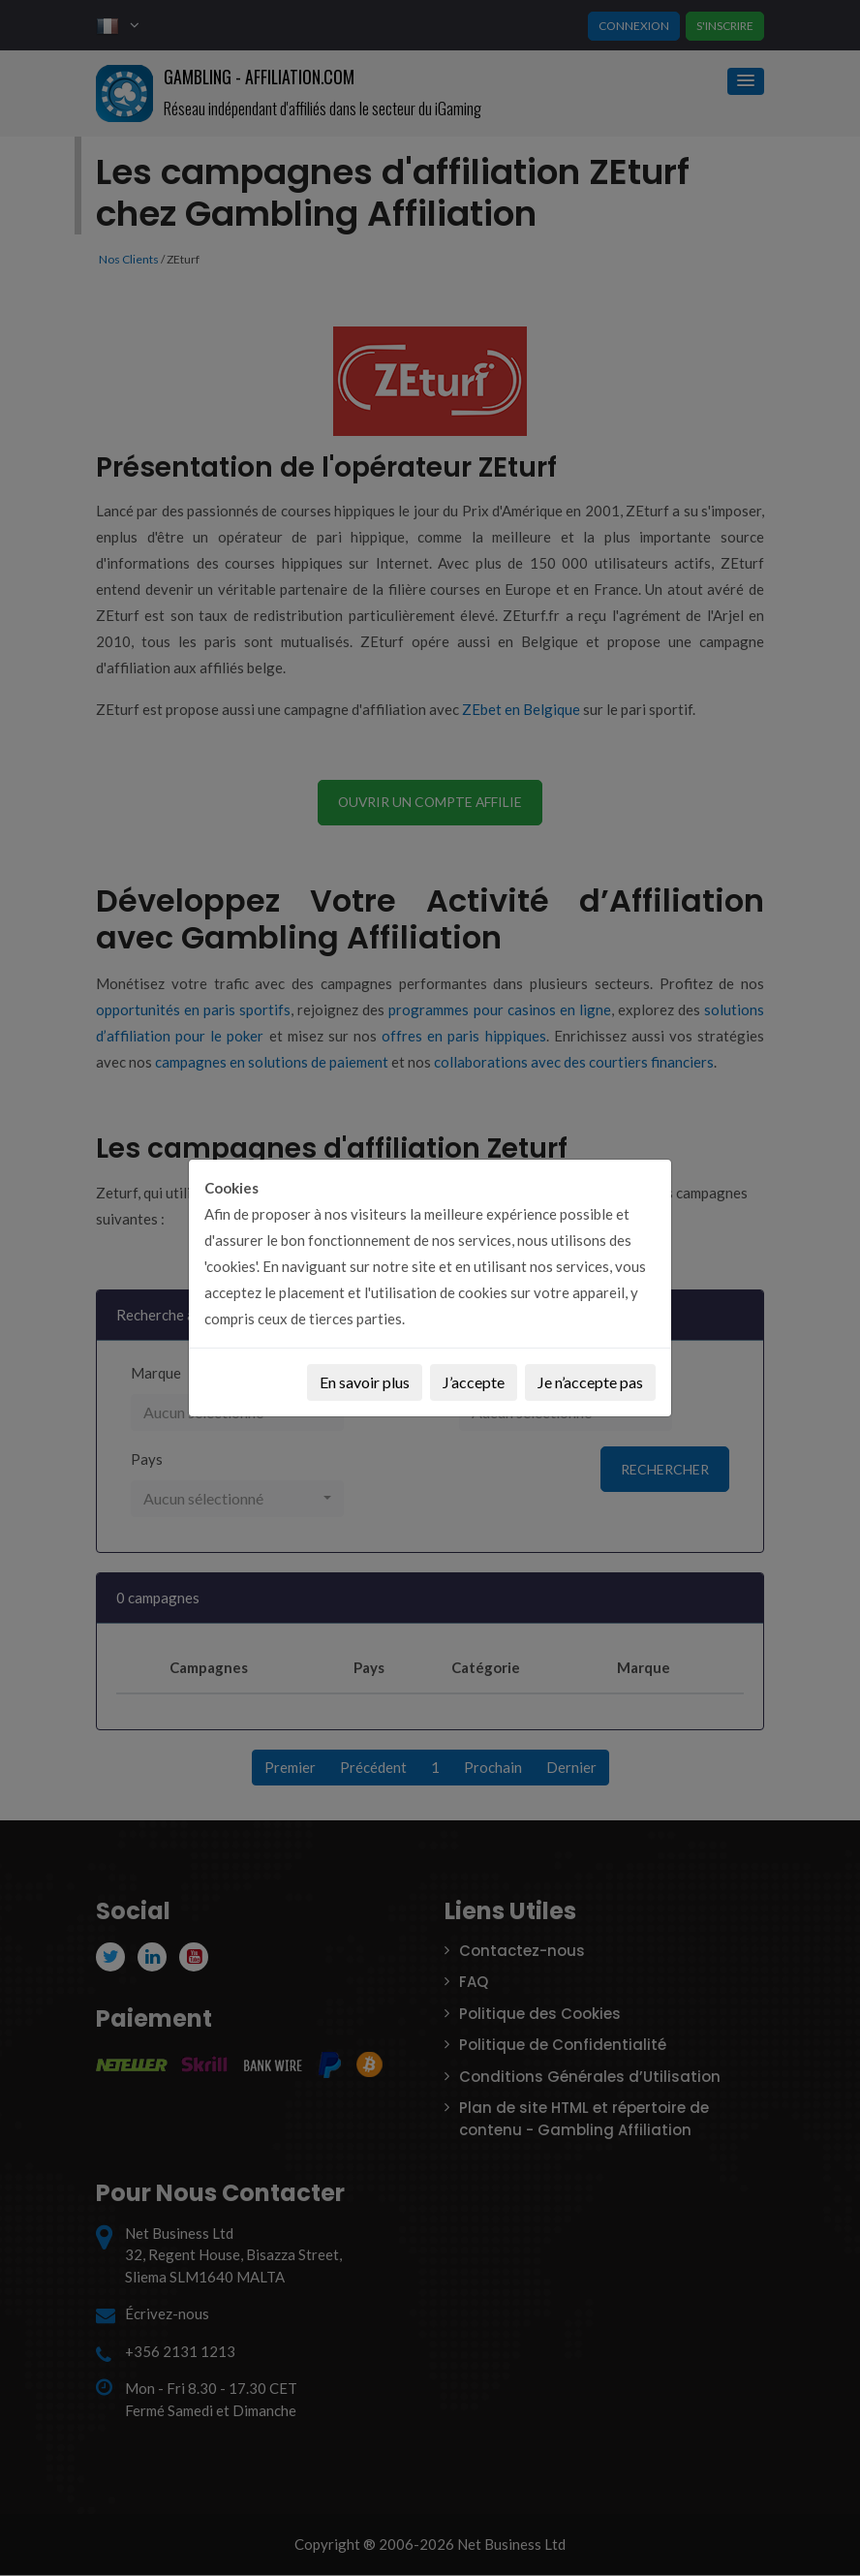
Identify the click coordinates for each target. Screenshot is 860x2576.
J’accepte (474, 1382)
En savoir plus (365, 1382)
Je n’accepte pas (590, 1382)
